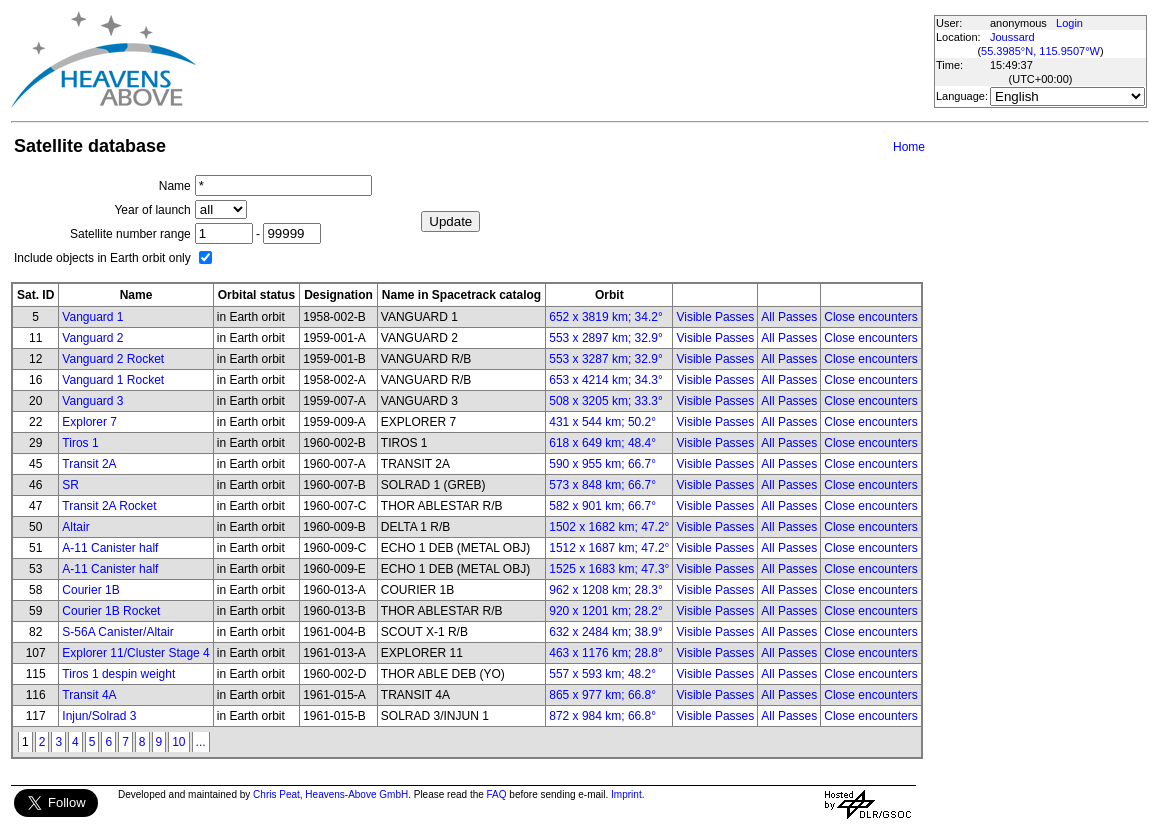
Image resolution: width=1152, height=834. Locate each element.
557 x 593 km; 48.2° (602, 674)
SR (70, 485)
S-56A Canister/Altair (117, 632)
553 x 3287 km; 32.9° (606, 359)
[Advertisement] (564, 60)
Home (909, 147)
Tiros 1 (80, 443)
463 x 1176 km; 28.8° (606, 653)
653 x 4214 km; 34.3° (606, 380)
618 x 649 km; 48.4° (602, 443)
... (201, 742)
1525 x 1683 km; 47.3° (609, 569)
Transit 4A (89, 695)
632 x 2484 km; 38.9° (606, 632)
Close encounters (870, 317)
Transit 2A (89, 464)
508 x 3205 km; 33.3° (606, 401)
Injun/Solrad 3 (99, 716)
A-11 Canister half (110, 548)
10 (178, 742)
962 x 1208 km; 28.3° (606, 590)
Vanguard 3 (92, 401)
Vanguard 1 (92, 317)
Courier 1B (90, 590)
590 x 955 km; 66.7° (602, 464)
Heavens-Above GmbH (356, 794)
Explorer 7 (89, 422)
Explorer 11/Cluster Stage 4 (135, 653)
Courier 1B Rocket (111, 611)
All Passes (789, 317)
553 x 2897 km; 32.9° (606, 338)
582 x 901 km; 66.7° (602, 506)
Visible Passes (715, 317)
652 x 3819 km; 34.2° (606, 317)
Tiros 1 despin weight (118, 674)
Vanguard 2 (92, 338)
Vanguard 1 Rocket (113, 380)
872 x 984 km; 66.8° (602, 716)
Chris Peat (276, 794)
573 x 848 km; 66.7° (602, 485)
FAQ (497, 794)
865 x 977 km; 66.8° (602, 695)
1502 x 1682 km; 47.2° (609, 527)
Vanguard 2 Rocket (113, 359)
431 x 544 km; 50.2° (602, 422)
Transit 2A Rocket (109, 506)
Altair (75, 527)
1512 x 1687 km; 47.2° (609, 548)
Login (1069, 23)
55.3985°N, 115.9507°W (1040, 51)
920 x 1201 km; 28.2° (606, 611)
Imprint (626, 794)
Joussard (1012, 37)
